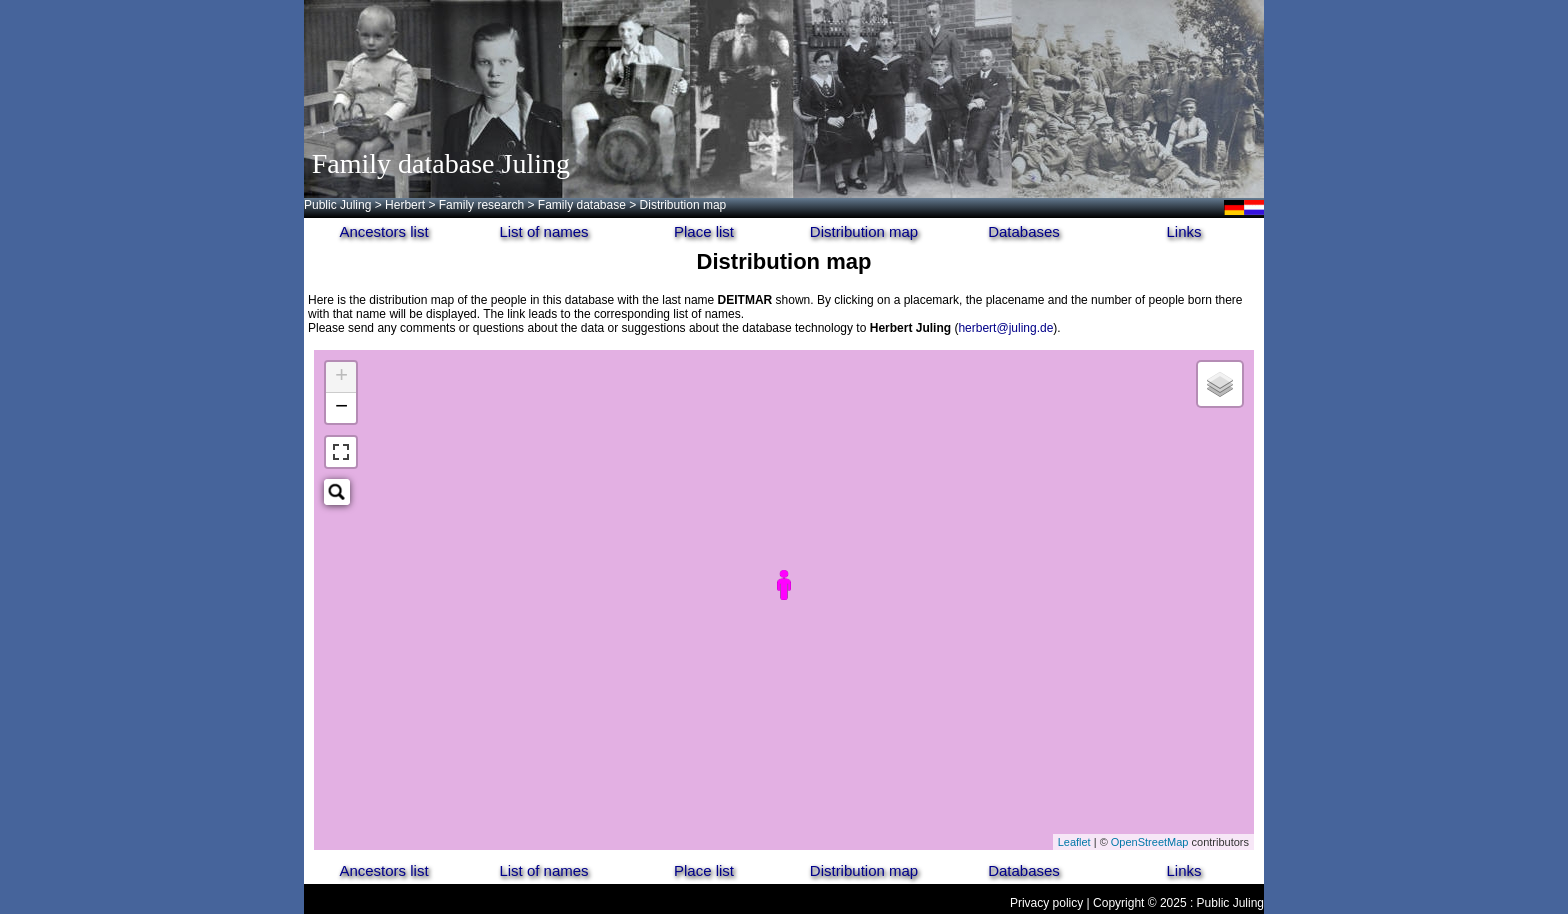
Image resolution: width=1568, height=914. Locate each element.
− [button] (341, 408)
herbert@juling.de (1005, 328)
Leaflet (1074, 842)
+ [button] (341, 377)
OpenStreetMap (1150, 842)
